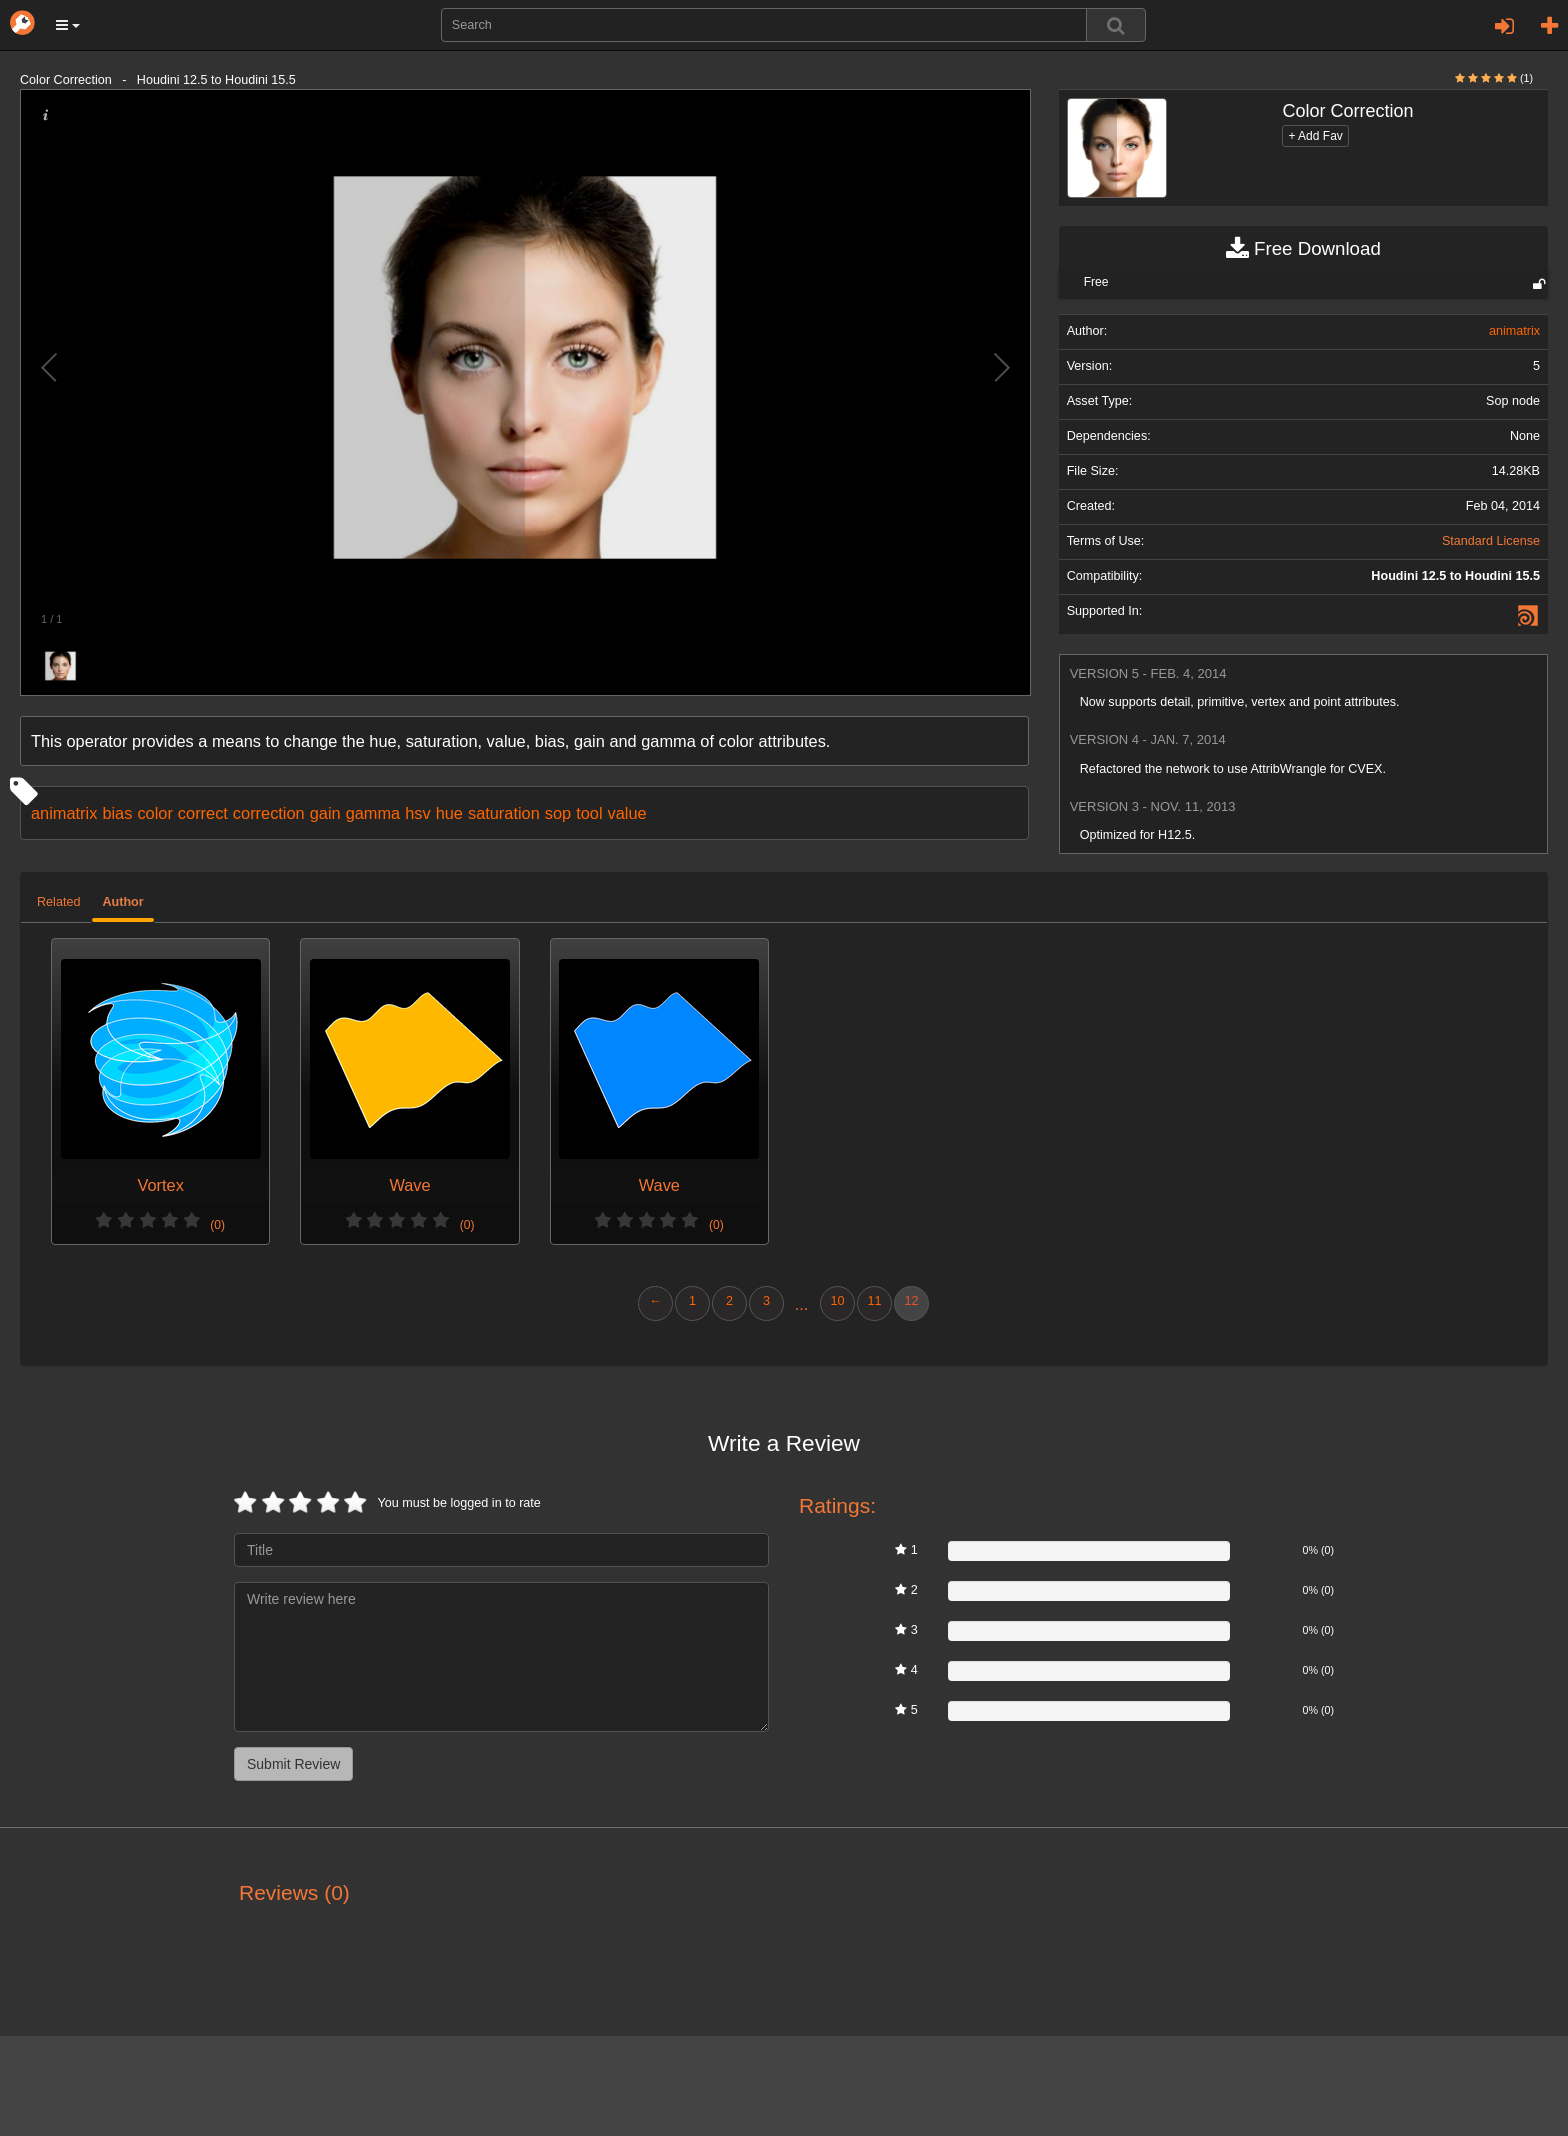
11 (874, 1301)
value (627, 813)
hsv (417, 813)
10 (837, 1301)
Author (122, 902)
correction (269, 813)
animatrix (64, 813)
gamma (373, 813)
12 (911, 1301)
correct (203, 813)
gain (325, 813)
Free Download (1303, 249)
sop (558, 813)
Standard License (1491, 541)
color (154, 813)
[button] (68, 25)
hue (449, 813)
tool (589, 813)
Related (58, 902)
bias (117, 813)
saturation (504, 813)
